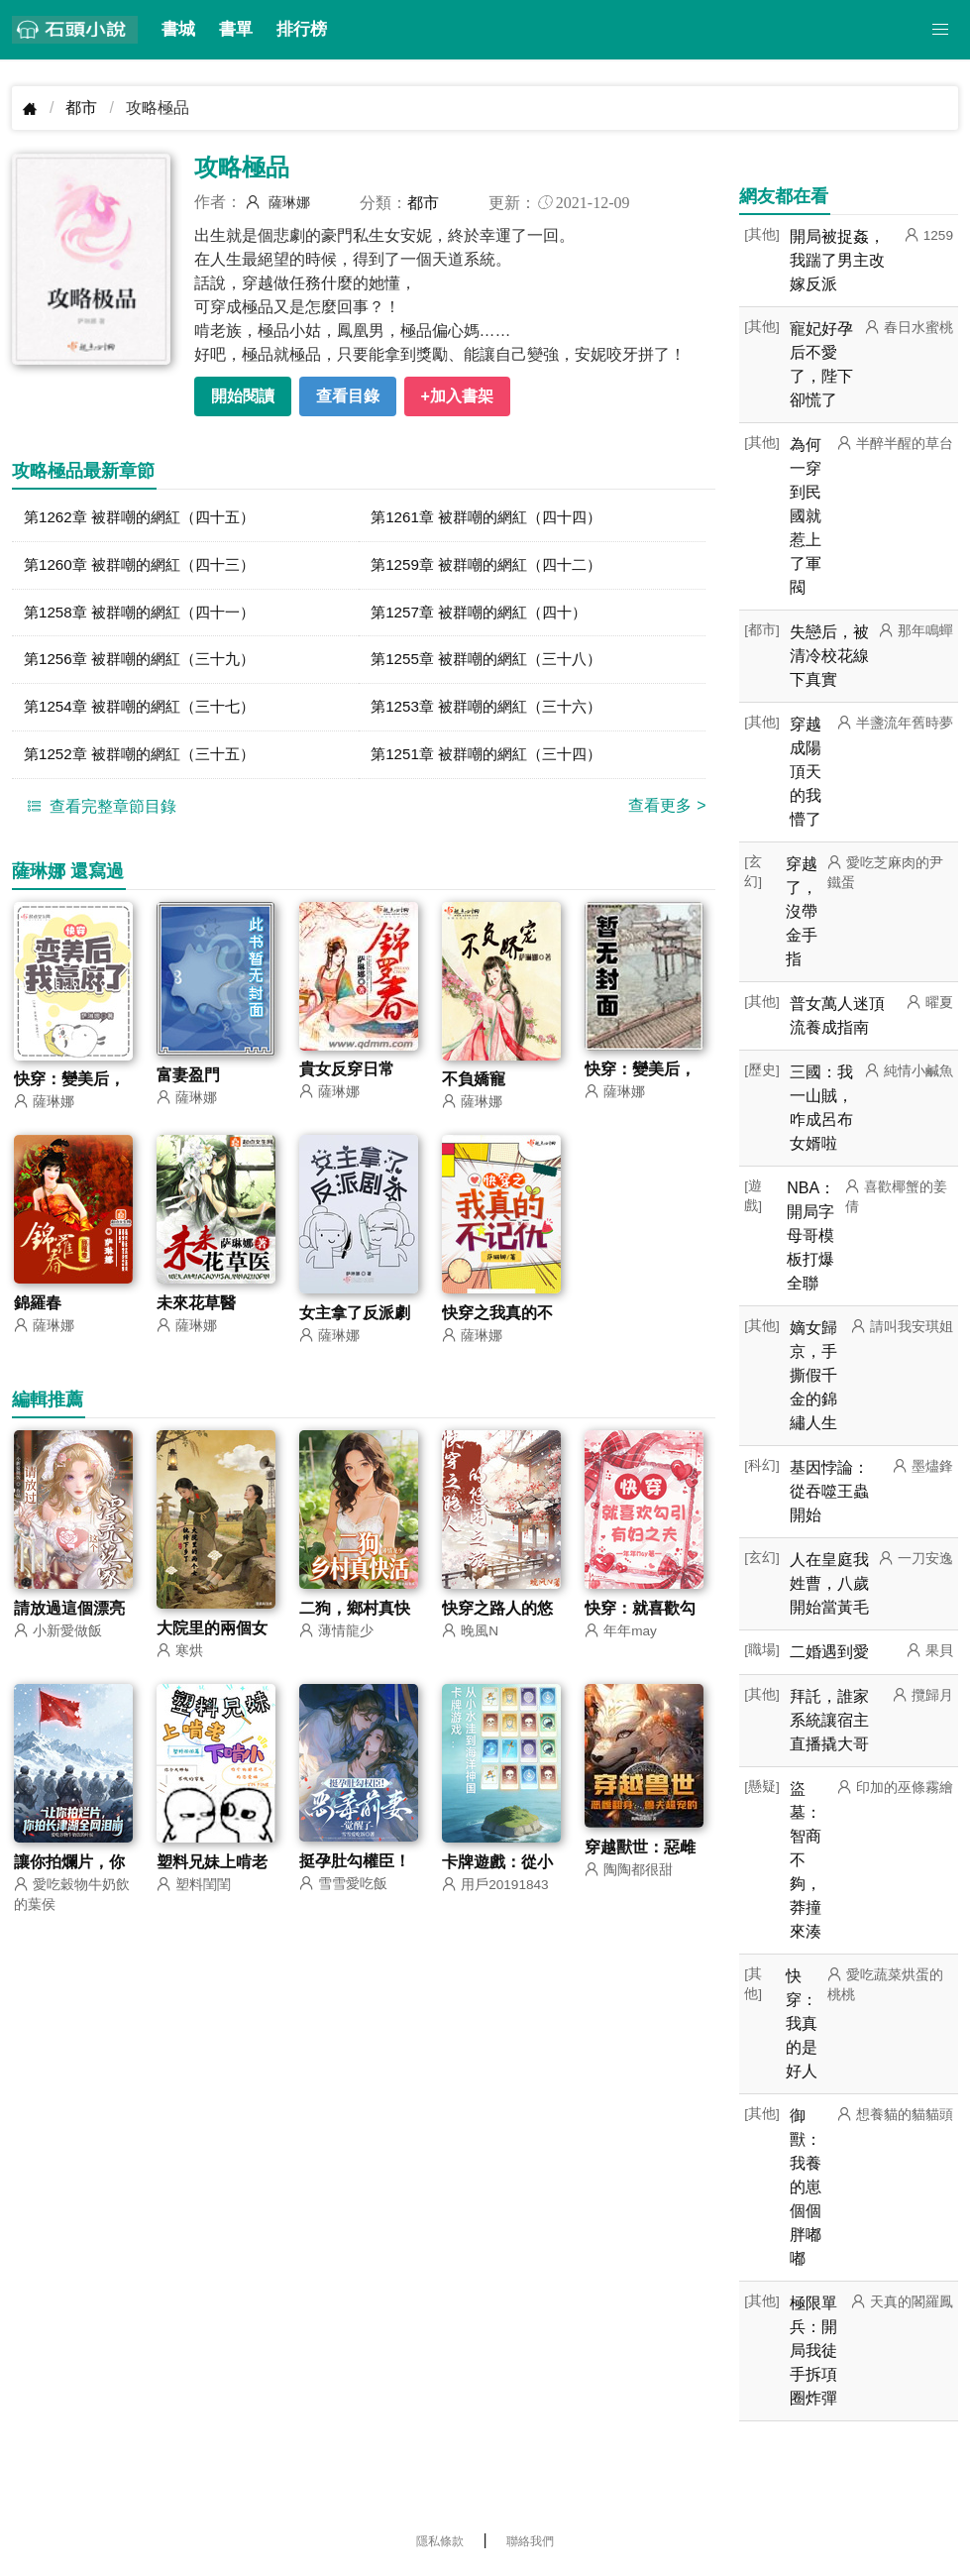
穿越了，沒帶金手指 (801, 911)
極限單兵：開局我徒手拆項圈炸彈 (813, 2351)
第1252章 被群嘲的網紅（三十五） (146, 760)
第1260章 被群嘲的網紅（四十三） (146, 566)
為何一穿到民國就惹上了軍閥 (805, 516)
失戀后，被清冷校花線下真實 (829, 655)
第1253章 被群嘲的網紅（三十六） (493, 712)
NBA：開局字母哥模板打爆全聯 (811, 1235)
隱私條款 (440, 2541)
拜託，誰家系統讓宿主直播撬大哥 (829, 1720)
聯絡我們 (530, 2541)
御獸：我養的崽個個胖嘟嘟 (805, 2187)
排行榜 (301, 29)
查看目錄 (347, 396)
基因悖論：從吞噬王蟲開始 (829, 1491)
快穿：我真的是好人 (801, 2023)
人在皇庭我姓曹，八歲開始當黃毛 (829, 1583)
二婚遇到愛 (829, 1651)
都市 (81, 107)
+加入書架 (457, 396)
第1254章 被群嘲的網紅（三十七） (146, 712)
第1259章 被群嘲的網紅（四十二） (493, 566)
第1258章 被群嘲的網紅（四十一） (146, 615)
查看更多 (666, 812)
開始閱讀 (242, 396)
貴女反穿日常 (346, 1076)
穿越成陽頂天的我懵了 (805, 772)
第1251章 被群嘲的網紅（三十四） (493, 760)
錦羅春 (37, 1310)
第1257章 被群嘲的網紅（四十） (485, 615)
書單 (236, 29)
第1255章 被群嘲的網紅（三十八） (493, 663)
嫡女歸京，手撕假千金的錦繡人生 (813, 1375)
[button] (940, 29)
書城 (178, 29)
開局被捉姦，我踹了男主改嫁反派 (837, 260)
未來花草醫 (196, 1310)
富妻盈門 (188, 1082)
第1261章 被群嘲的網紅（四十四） (493, 517)
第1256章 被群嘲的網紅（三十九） (146, 663)
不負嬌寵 (473, 1086)
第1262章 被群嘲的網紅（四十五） (146, 517)
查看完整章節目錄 (99, 813)
